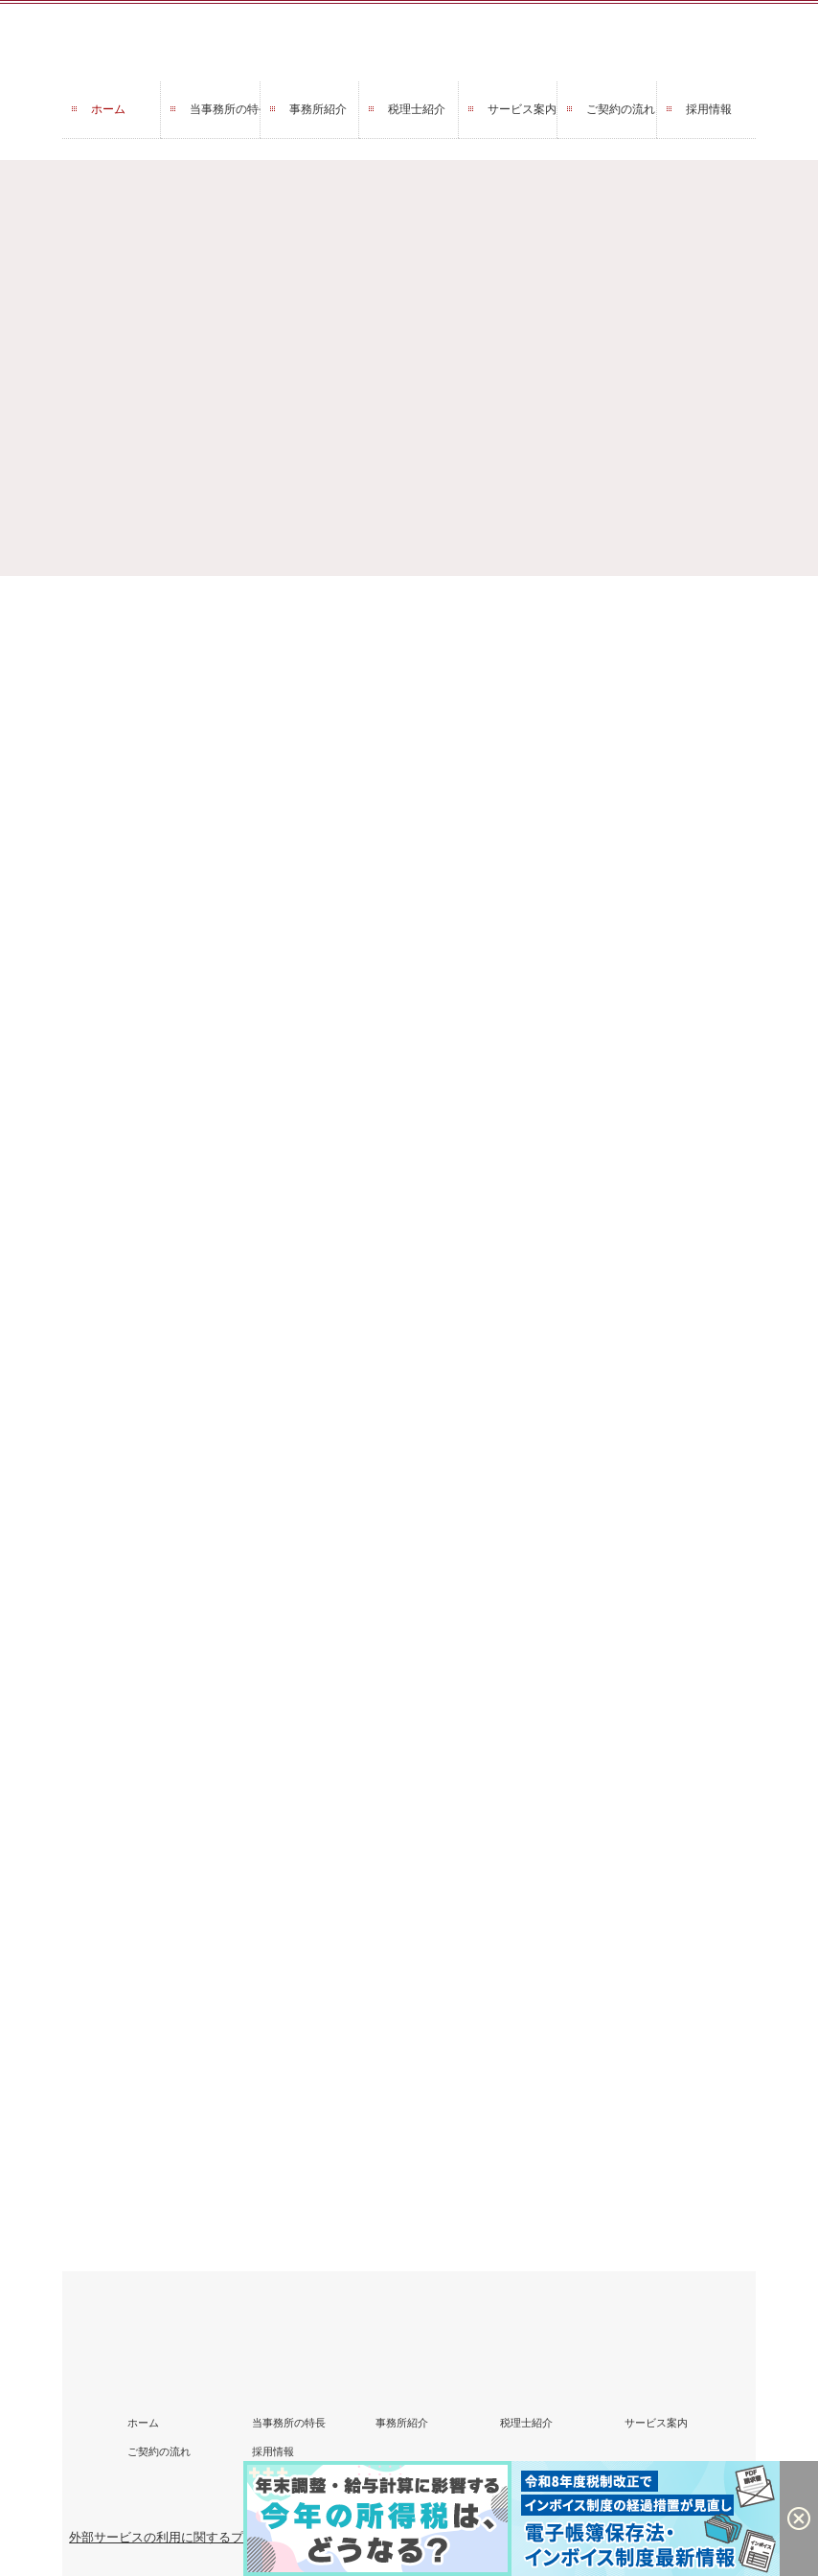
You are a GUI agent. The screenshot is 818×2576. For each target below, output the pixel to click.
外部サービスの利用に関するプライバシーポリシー (212, 2537)
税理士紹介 (416, 109)
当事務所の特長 (225, 109)
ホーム (108, 109)
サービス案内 (522, 109)
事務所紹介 (318, 109)
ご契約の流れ (620, 109)
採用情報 (709, 109)
